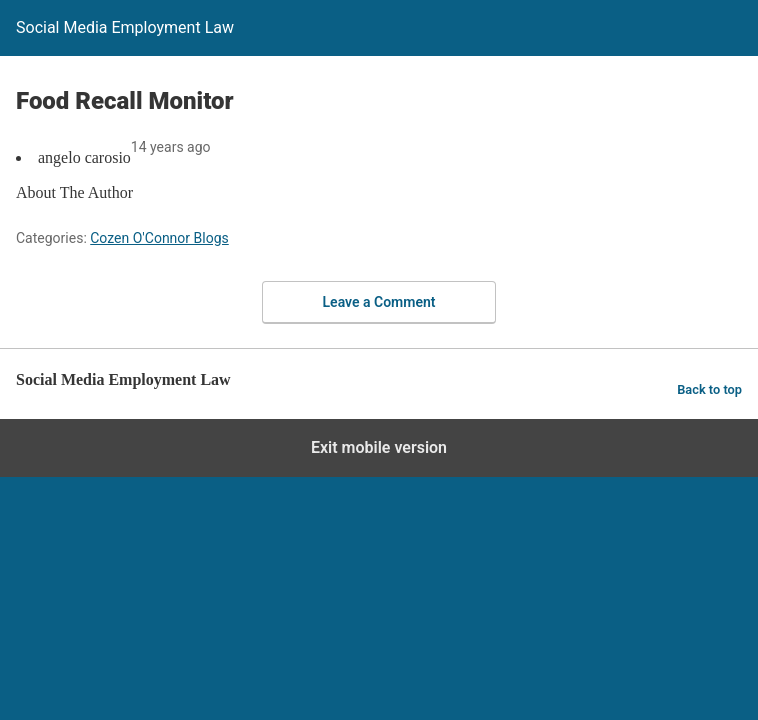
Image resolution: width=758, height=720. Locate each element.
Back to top (709, 389)
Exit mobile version (379, 447)
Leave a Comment (379, 302)
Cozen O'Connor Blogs (159, 238)
